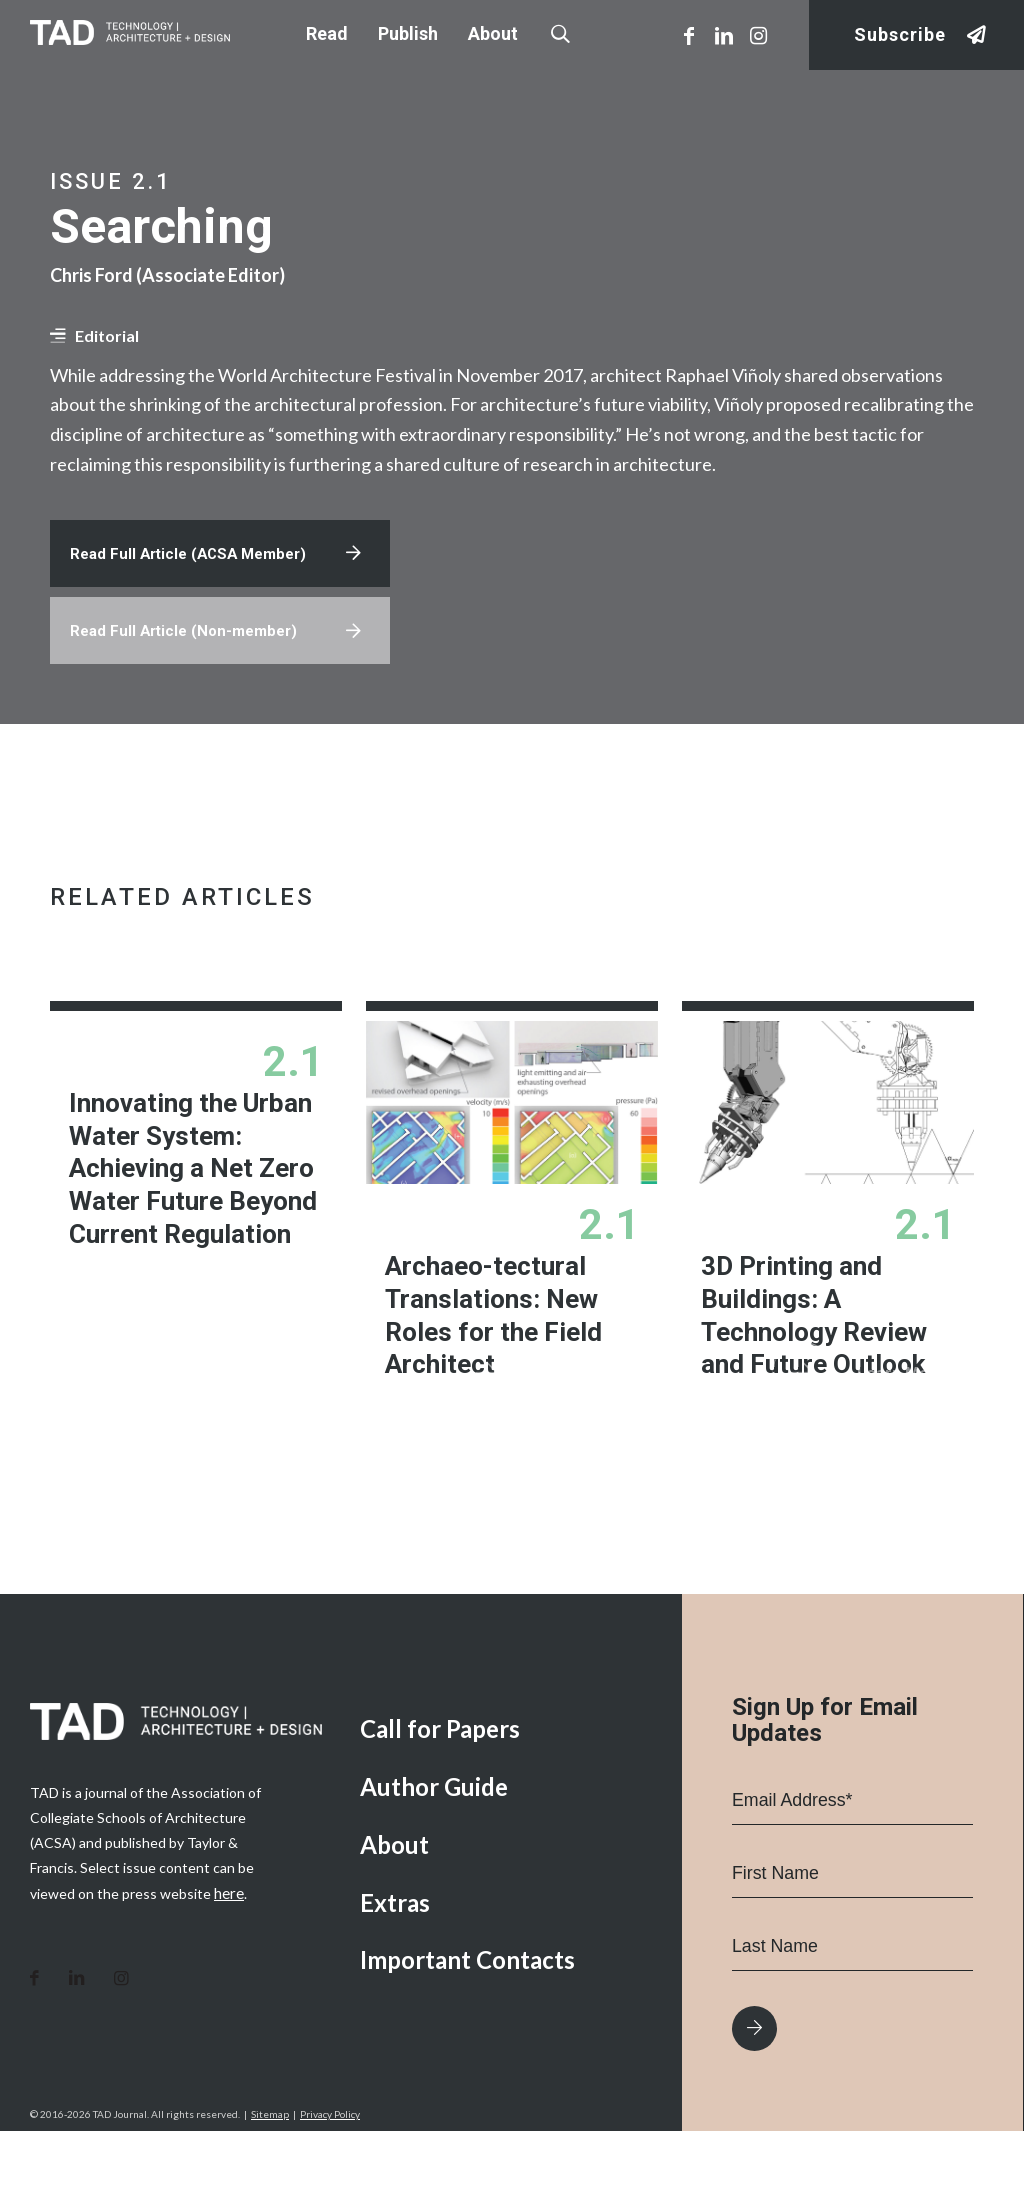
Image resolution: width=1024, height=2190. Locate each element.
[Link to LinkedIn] (724, 35)
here (228, 1952)
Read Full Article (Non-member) (189, 645)
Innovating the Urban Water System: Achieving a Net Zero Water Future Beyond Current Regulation (189, 1184)
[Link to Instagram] (759, 35)
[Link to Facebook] (689, 35)
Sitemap (270, 2173)
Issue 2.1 (111, 181)
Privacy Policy (330, 2173)
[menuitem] (506, 1789)
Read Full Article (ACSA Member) (195, 563)
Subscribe (900, 35)
